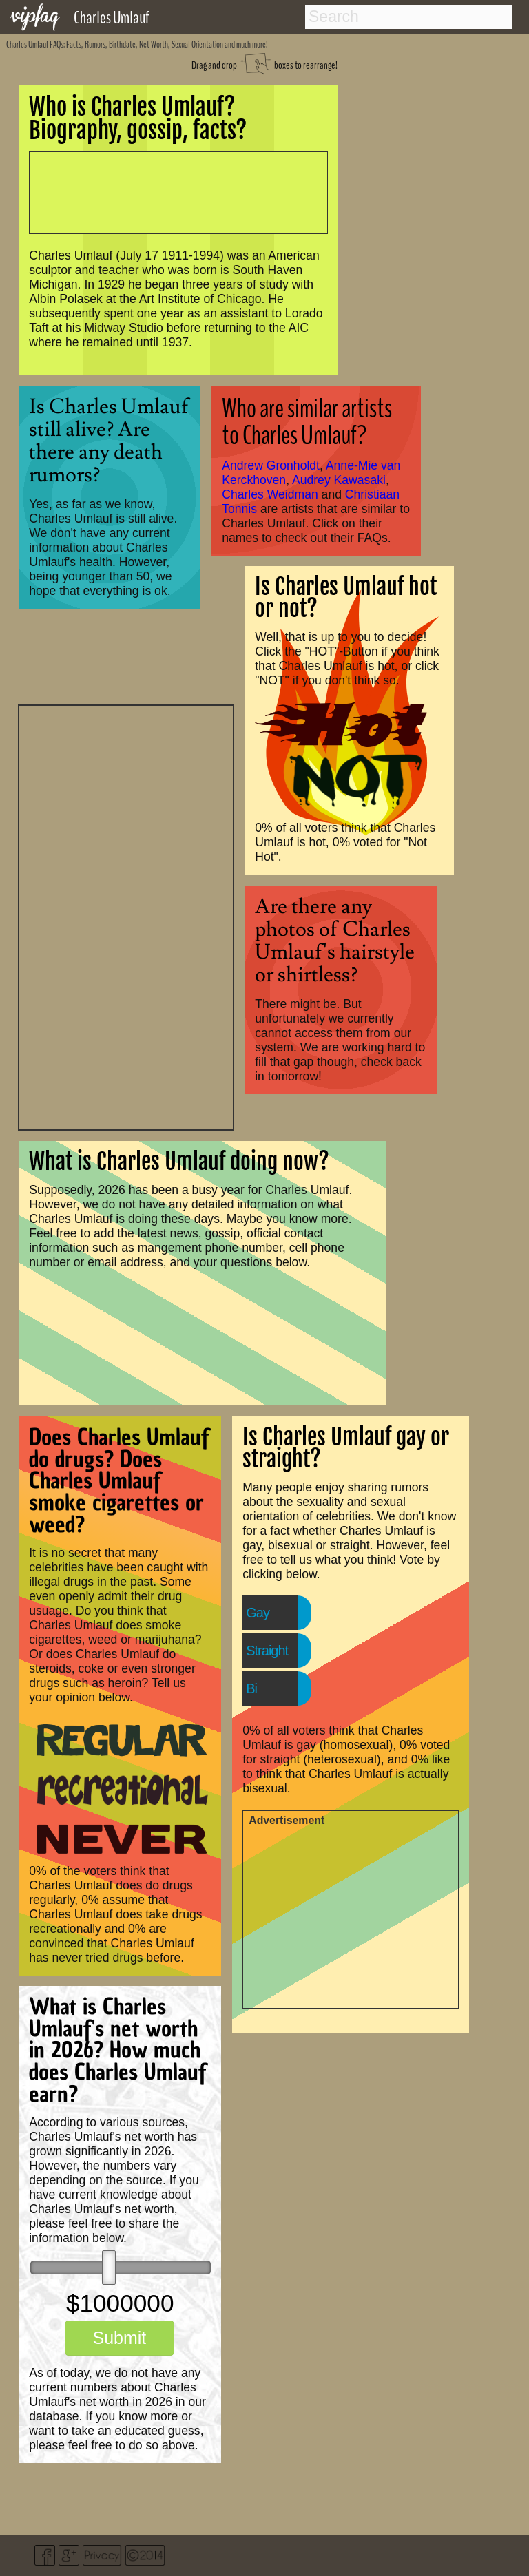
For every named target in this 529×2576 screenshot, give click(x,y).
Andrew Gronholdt (271, 465)
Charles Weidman (270, 494)
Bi (251, 1688)
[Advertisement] (126, 915)
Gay (257, 1612)
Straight (267, 1650)
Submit (119, 2337)
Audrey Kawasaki (339, 480)
